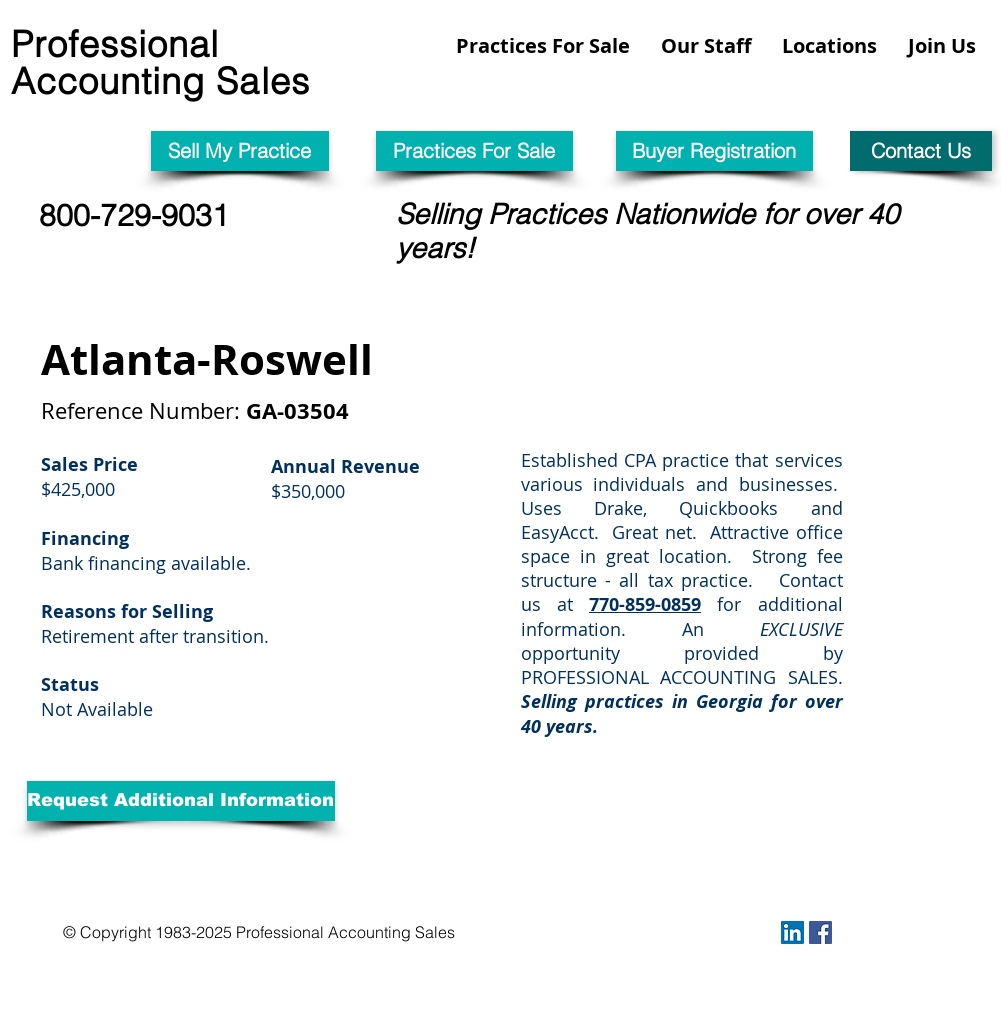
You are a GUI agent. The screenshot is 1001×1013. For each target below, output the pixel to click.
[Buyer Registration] (714, 151)
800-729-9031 (134, 215)
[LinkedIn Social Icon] (792, 932)
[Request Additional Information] (181, 801)
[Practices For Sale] (474, 151)
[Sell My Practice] (240, 151)
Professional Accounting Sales (160, 62)
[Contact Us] (921, 151)
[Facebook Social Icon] (820, 932)
